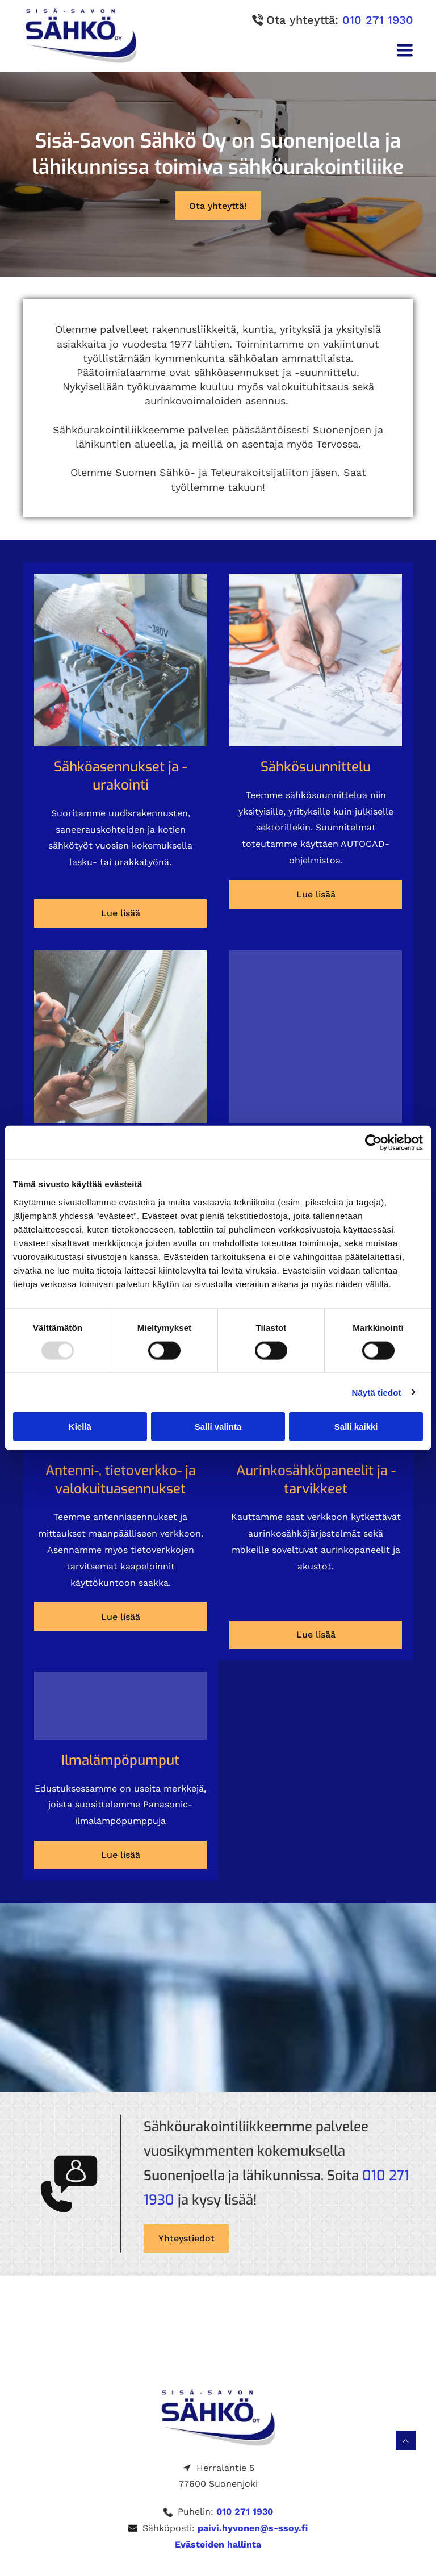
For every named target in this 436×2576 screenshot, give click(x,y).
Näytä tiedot (376, 1392)
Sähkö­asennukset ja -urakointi (120, 776)
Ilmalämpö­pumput (120, 1760)
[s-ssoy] (120, 660)
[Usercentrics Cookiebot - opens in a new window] (373, 1142)
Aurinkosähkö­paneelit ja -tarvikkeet (316, 1480)
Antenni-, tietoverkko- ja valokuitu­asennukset (120, 1480)
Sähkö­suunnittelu (316, 767)
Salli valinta (218, 1426)
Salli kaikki (356, 1426)
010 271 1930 (377, 20)
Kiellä (80, 1426)
